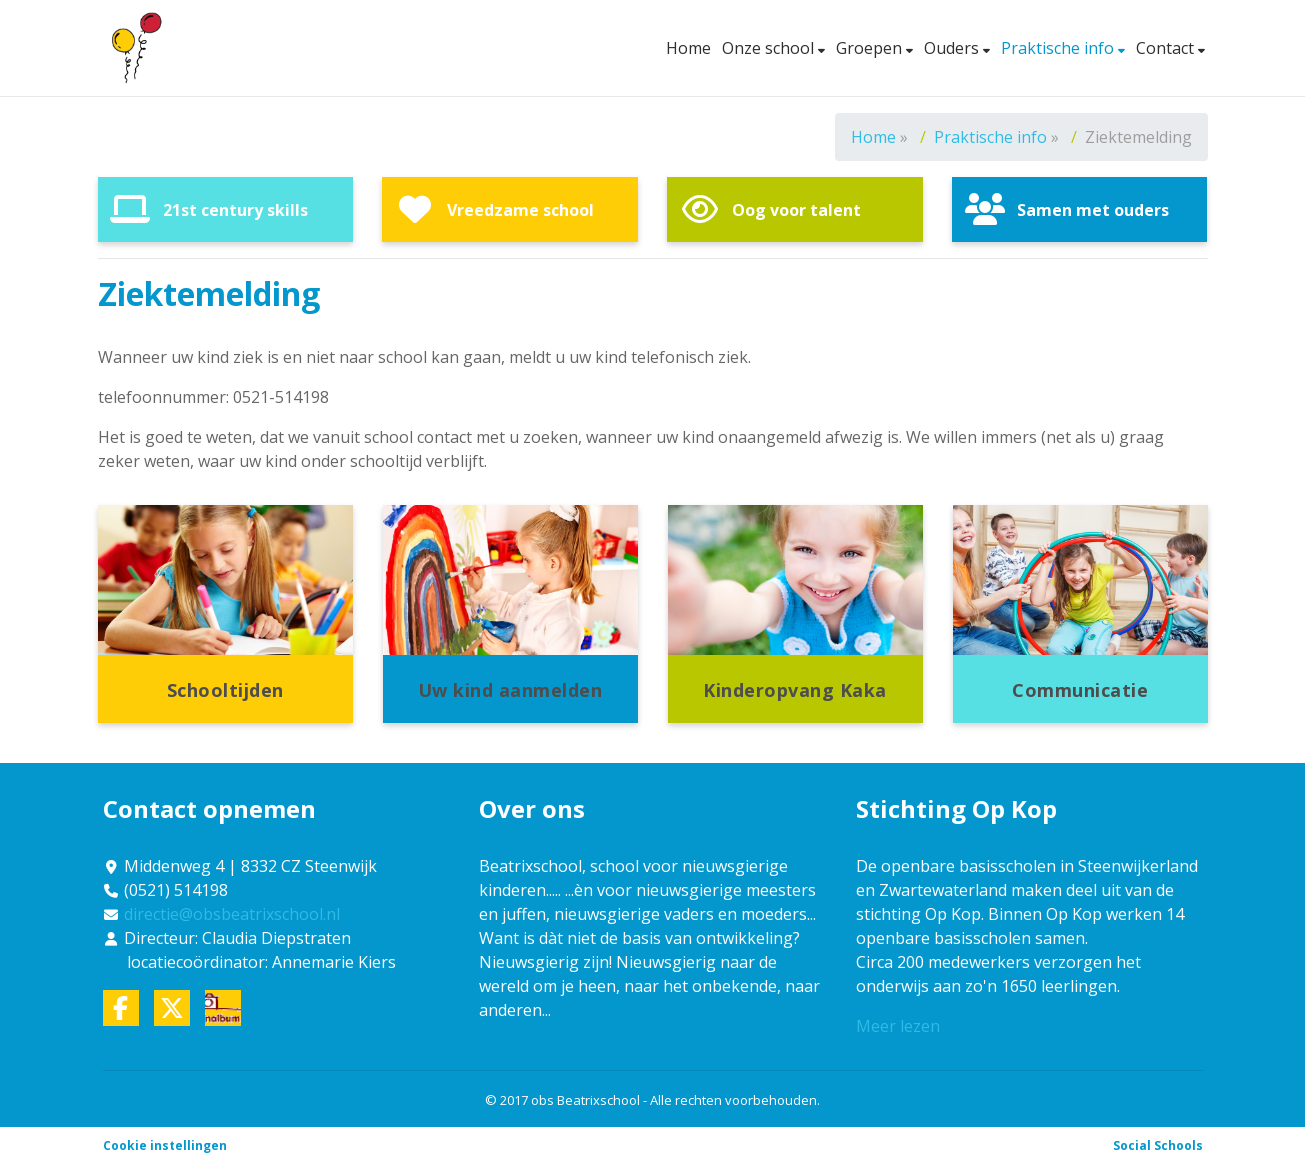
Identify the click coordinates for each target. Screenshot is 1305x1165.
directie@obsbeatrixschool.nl (232, 914)
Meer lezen (898, 1026)
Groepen (871, 48)
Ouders (953, 48)
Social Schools (1158, 1145)
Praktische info (1059, 48)
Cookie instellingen (165, 1145)
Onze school (770, 48)
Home (688, 48)
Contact (1167, 48)
